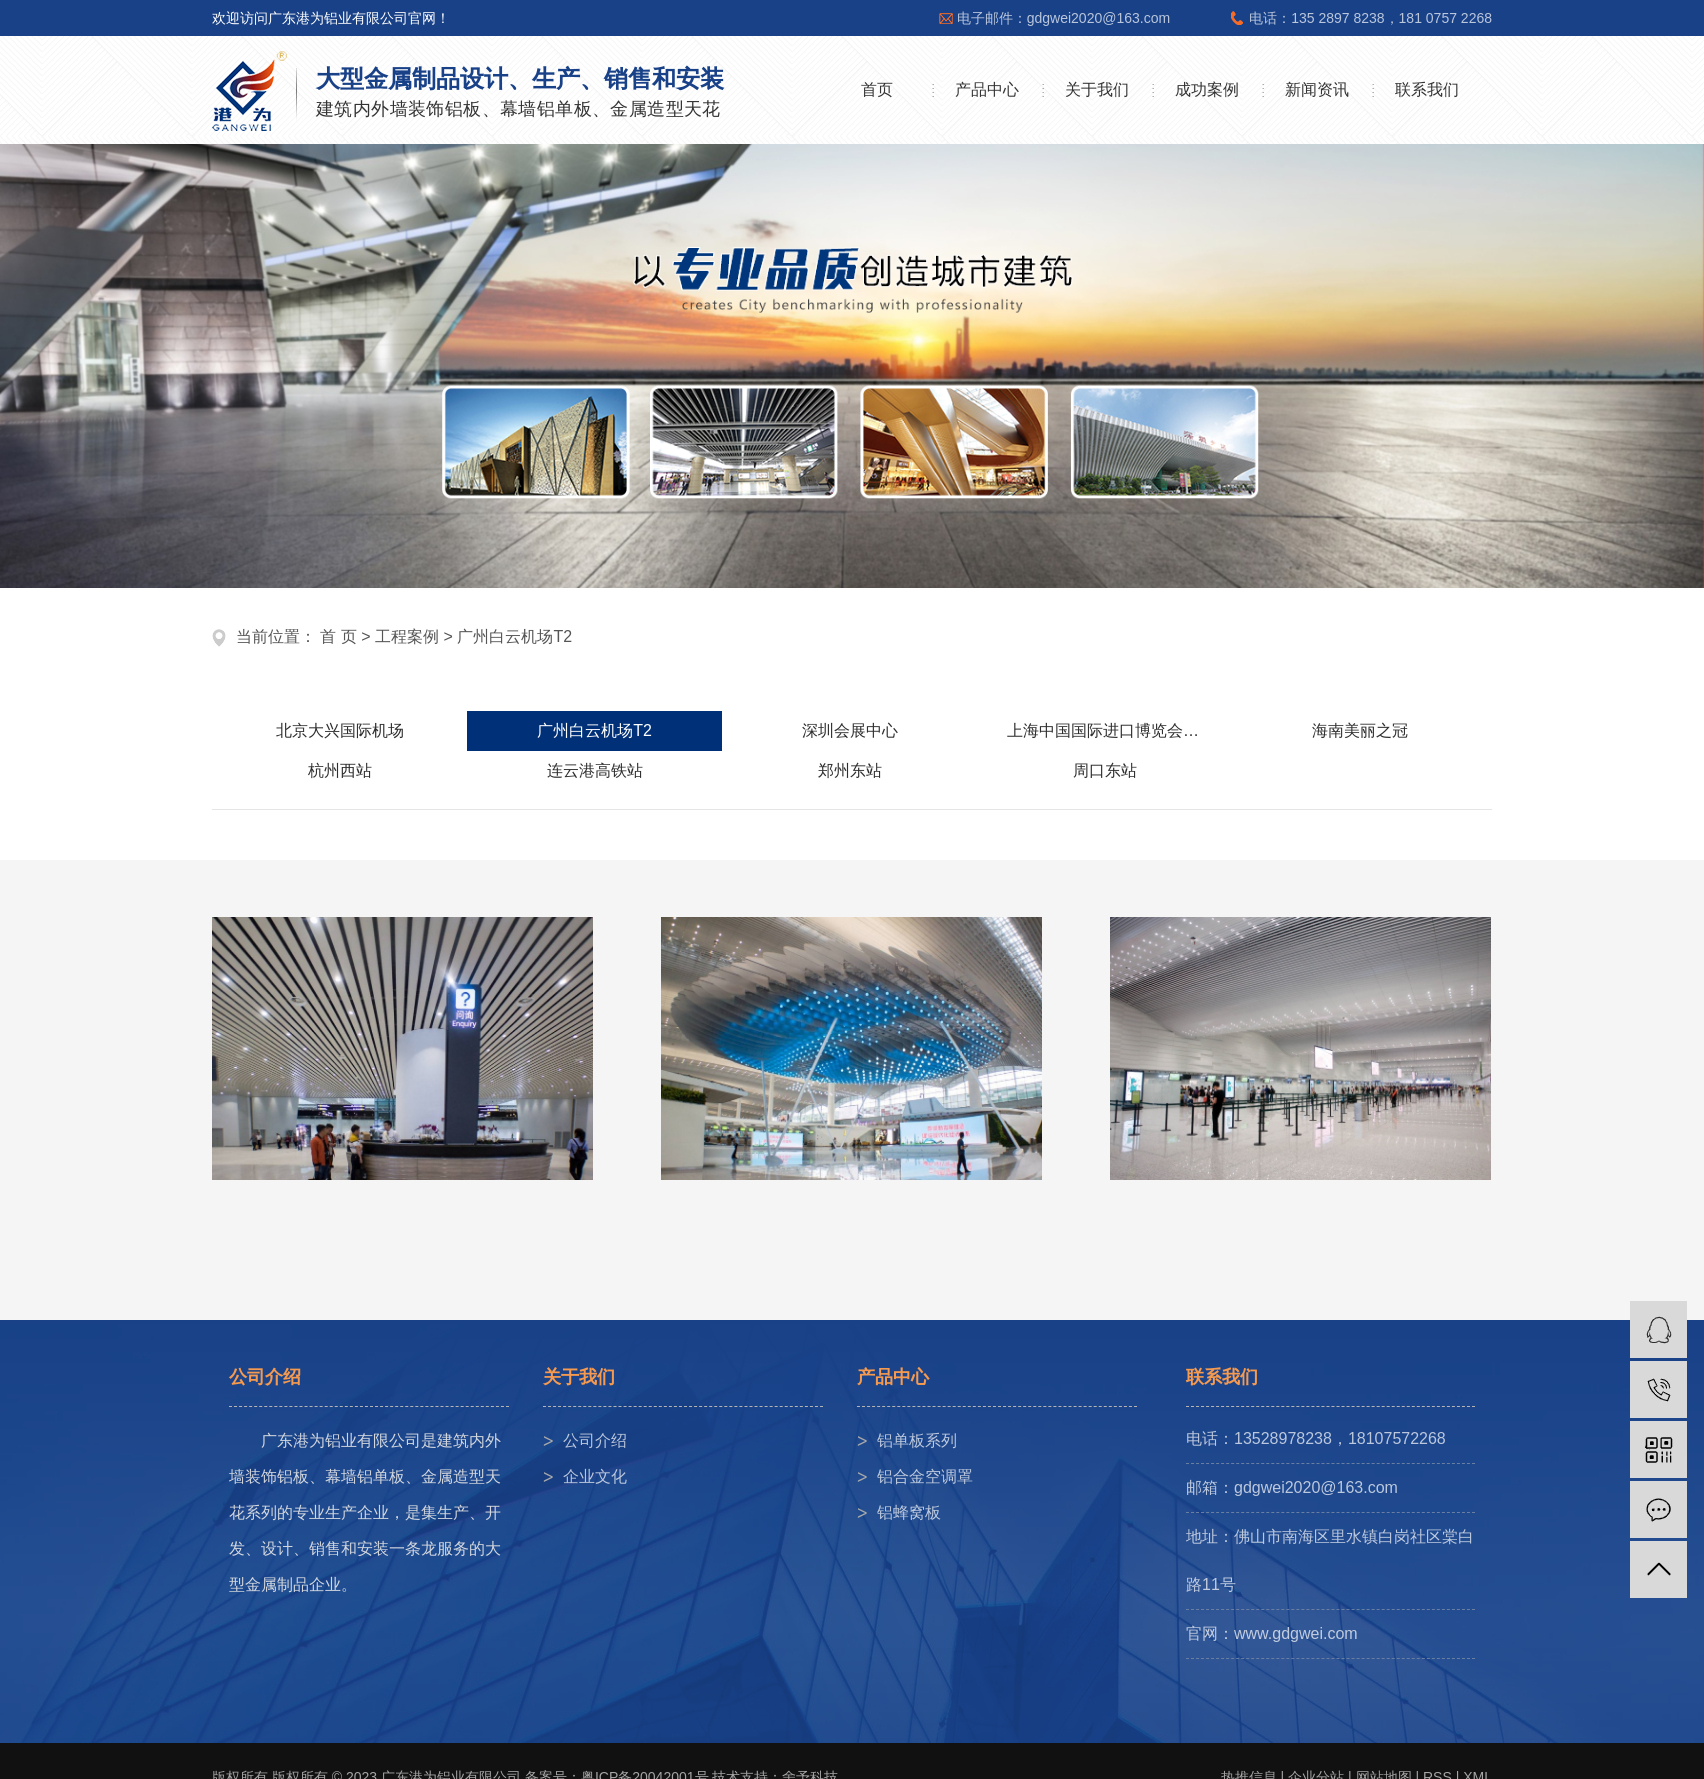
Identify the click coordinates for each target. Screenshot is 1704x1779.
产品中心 (987, 89)
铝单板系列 (917, 1440)
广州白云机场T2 (514, 636)
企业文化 (595, 1476)
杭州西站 (340, 770)
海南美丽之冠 (1360, 730)
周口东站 (1105, 770)
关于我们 (1097, 89)
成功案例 (1207, 89)
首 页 (338, 636)
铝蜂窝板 (909, 1512)
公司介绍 (595, 1440)
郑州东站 (850, 770)
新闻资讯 (1317, 89)
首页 (877, 89)
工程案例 (407, 636)
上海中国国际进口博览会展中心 (1119, 730)
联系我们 (1427, 89)
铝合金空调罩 (925, 1476)
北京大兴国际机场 (340, 730)
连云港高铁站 (595, 770)
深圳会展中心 (850, 730)
